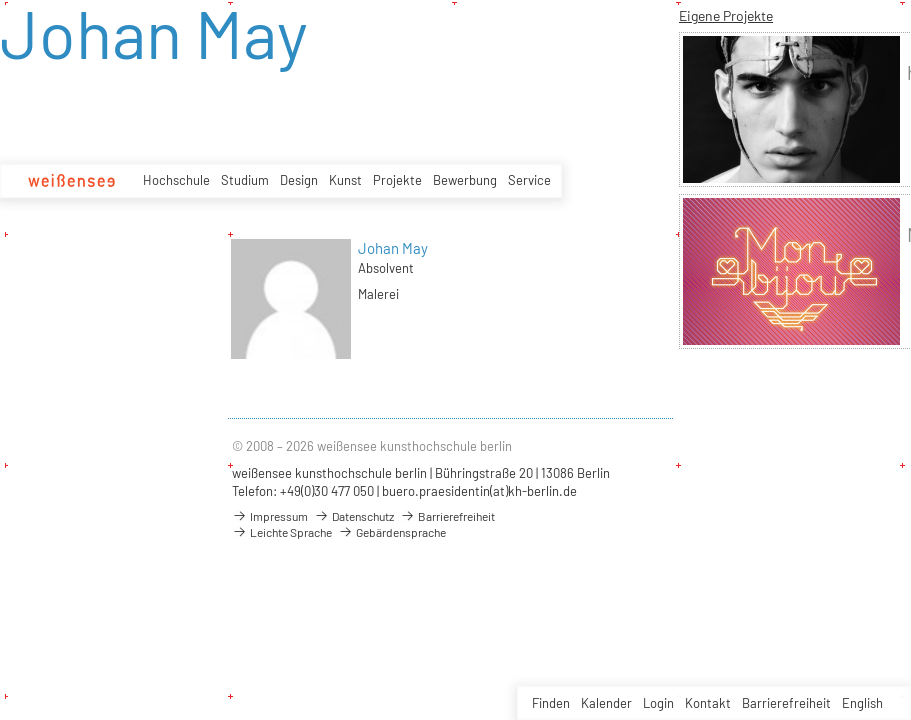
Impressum (270, 516)
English (862, 703)
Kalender (606, 703)
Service (529, 180)
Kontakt (708, 703)
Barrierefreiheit (786, 703)
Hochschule (176, 180)
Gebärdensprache (392, 532)
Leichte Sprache (282, 532)
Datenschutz (354, 516)
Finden (551, 703)
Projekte (397, 180)
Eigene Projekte (726, 15)
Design (299, 180)
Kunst (345, 180)
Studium (245, 180)
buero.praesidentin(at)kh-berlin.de (479, 491)
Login (658, 703)
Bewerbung (465, 180)
